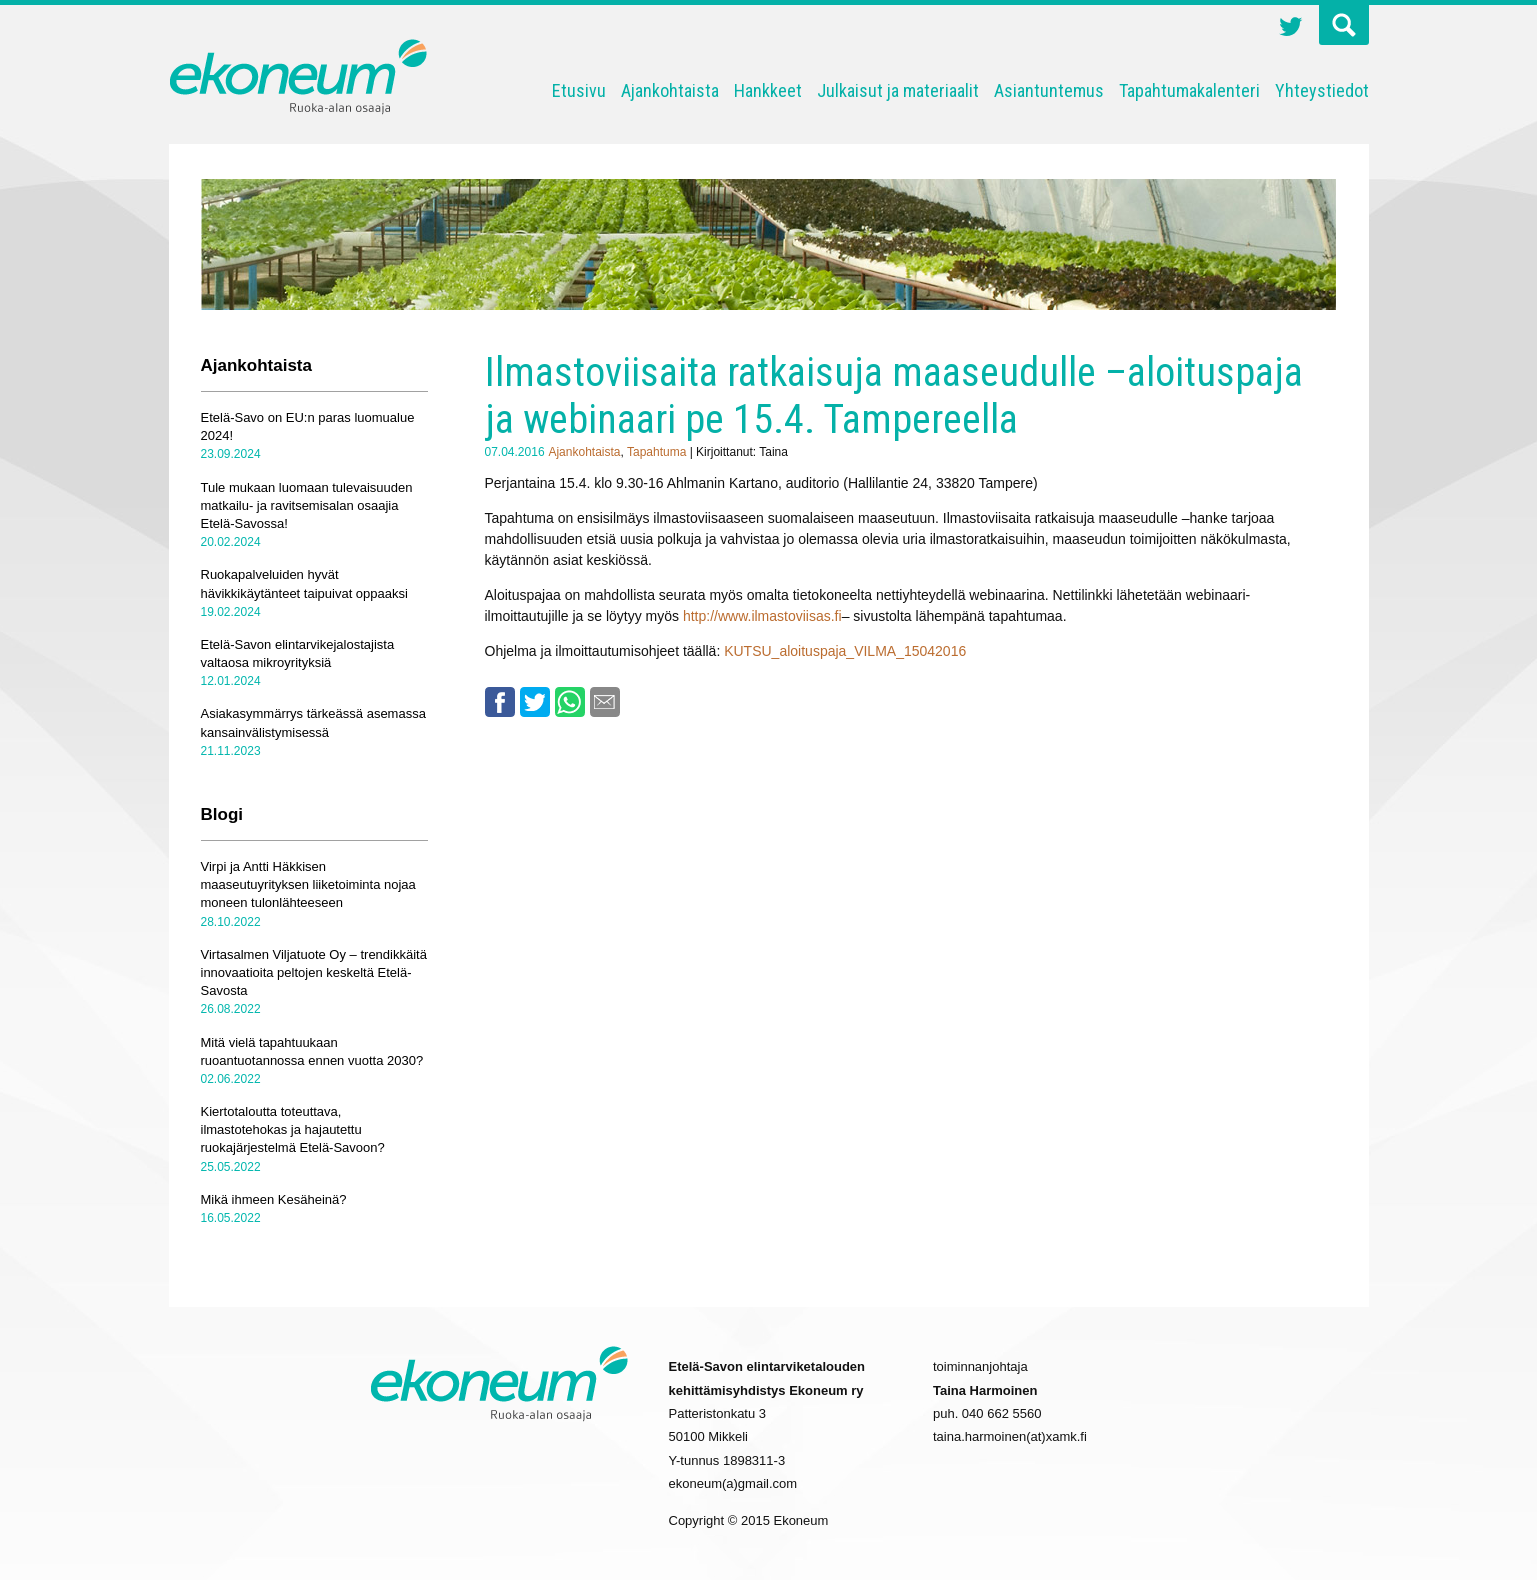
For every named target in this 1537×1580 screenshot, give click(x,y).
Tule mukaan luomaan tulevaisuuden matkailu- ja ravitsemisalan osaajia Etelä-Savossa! (307, 505)
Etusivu (579, 90)
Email (605, 702)
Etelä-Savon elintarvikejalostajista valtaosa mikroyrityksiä (298, 653)
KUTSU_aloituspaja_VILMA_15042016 (845, 651)
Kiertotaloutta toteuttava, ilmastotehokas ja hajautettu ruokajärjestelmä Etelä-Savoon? (293, 1129)
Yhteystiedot (1322, 90)
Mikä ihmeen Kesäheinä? (274, 1199)
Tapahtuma (656, 452)
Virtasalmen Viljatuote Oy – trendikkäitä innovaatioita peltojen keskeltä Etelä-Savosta (314, 972)
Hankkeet (768, 90)
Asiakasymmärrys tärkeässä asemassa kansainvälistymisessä (313, 722)
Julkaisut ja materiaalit (898, 90)
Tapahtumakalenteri (1189, 90)
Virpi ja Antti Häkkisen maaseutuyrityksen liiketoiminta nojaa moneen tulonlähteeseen (308, 884)
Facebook (500, 702)
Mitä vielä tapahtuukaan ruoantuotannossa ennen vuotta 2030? (312, 1051)
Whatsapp (570, 702)
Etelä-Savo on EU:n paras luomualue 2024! (308, 426)
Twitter (1291, 29)
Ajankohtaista (670, 90)
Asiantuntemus (1049, 90)
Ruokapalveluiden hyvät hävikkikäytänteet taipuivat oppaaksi (304, 583)
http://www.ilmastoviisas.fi (762, 616)
